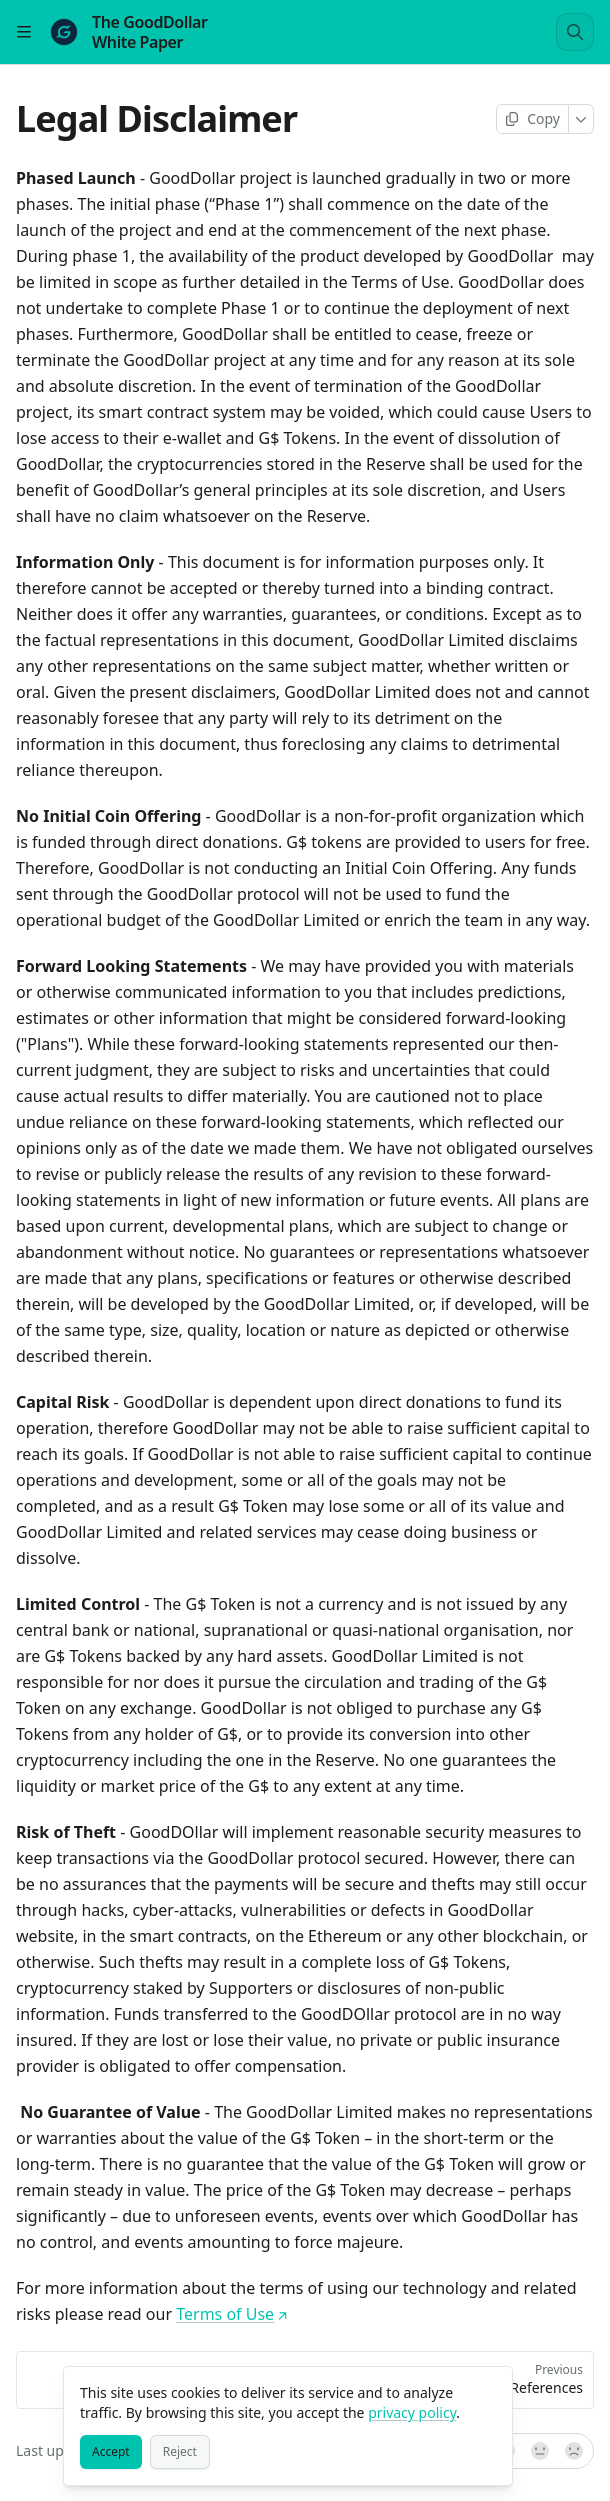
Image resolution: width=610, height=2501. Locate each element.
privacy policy (412, 2412)
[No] (575, 2451)
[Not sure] (540, 2451)
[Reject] (180, 2452)
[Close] (488, 2391)
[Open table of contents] (24, 32)
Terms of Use (232, 2314)
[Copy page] (532, 119)
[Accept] (111, 2452)
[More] (581, 119)
